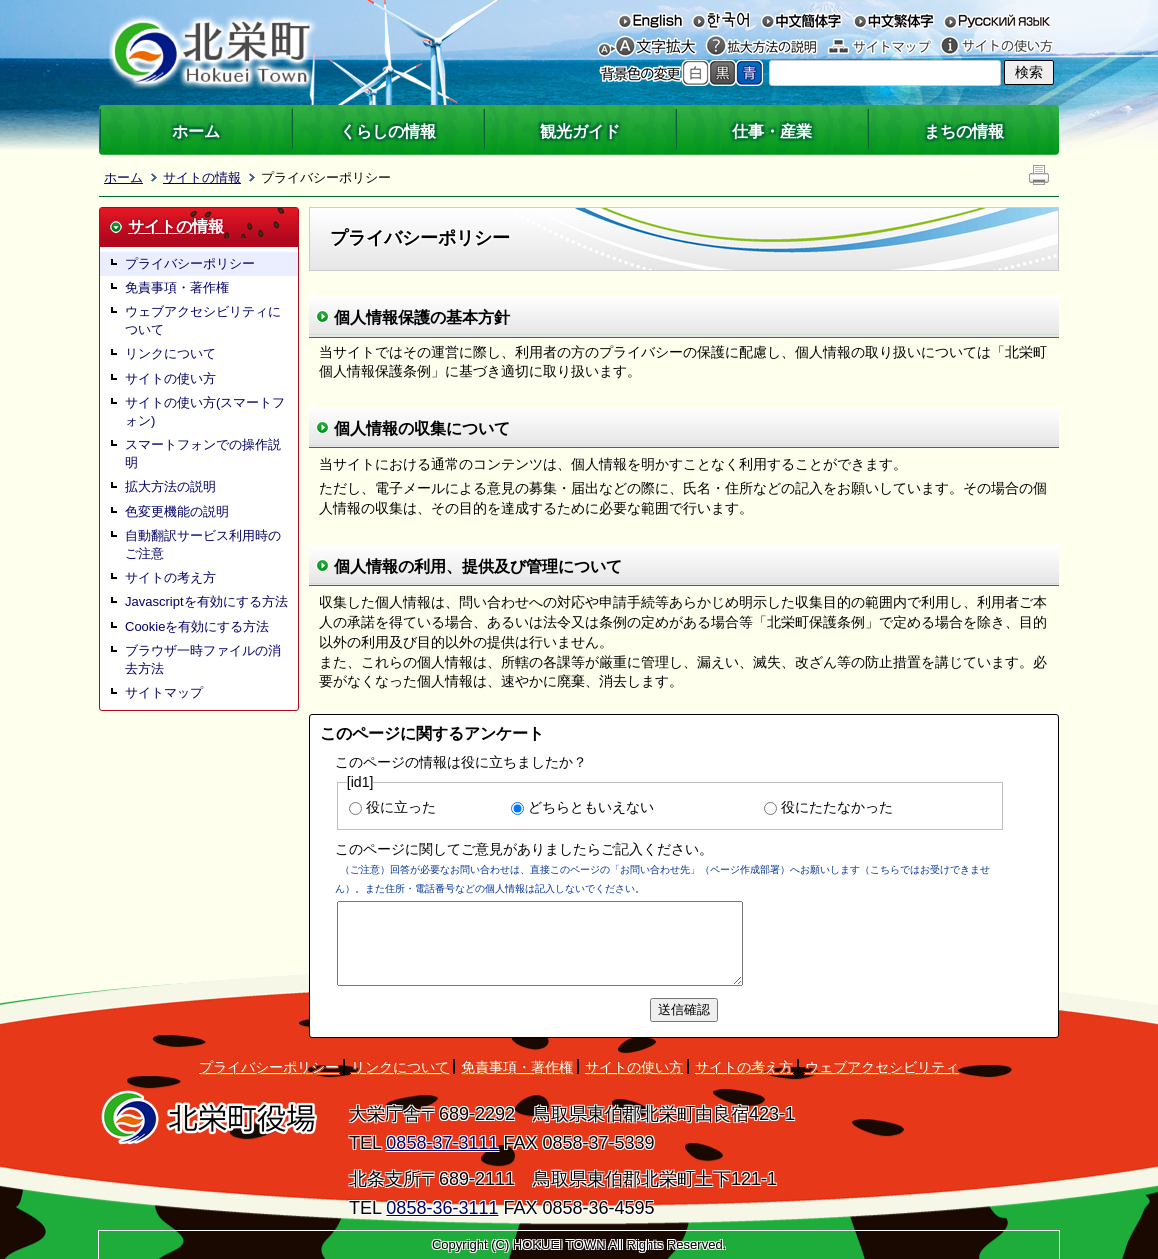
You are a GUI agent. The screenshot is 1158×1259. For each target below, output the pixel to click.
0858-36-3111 (442, 1208)
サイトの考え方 (170, 577)
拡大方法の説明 (761, 46)
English (650, 20)
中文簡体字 (801, 20)
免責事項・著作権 (177, 287)
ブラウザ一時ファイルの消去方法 (203, 659)
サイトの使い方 (997, 46)
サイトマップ (880, 46)
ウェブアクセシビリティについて (203, 320)
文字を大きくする (657, 46)
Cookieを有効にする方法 (197, 626)
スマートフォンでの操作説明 (203, 453)
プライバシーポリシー (190, 263)
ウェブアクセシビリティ (882, 1067)
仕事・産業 (772, 131)
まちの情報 (964, 131)
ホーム (196, 131)
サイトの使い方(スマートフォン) (205, 411)
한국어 (720, 20)
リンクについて (170, 353)
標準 (695, 73)
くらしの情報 (388, 131)
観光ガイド (580, 131)
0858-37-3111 (442, 1143)
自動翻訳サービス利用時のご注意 (203, 544)
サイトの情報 (202, 177)
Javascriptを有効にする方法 (206, 601)
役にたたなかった (837, 807)
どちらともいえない (591, 807)
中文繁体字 (893, 20)
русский (997, 20)
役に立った (401, 807)
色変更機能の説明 (177, 511)
